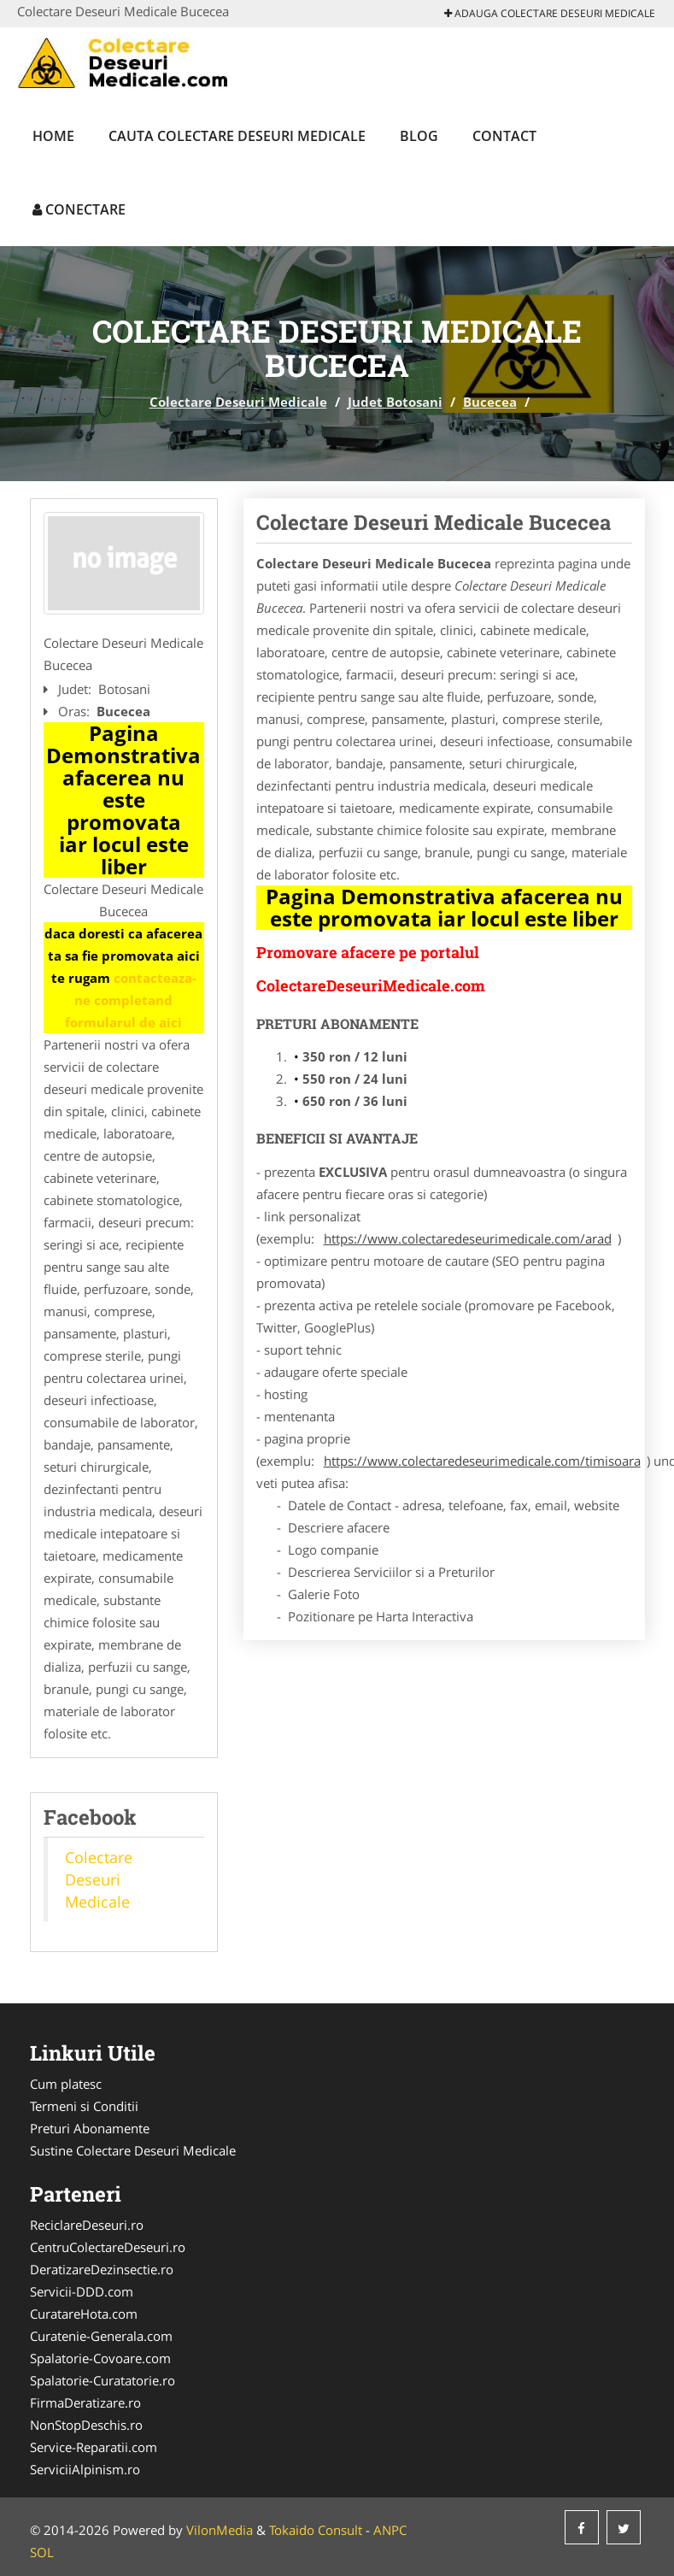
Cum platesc (66, 2083)
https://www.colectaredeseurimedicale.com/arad (468, 1238)
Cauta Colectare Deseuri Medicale (237, 135)
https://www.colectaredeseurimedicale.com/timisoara (482, 1460)
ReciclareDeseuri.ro (87, 2224)
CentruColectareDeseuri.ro (107, 2246)
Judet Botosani (395, 401)
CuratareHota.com (84, 2313)
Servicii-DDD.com (81, 2291)
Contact (504, 135)
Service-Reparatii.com (93, 2446)
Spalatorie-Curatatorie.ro (102, 2380)
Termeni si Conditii (84, 2105)
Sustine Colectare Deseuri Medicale (133, 2150)
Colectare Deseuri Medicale (238, 401)
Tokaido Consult (315, 2529)
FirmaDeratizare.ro (85, 2402)
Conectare (79, 209)
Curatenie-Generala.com (101, 2335)
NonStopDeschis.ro (86, 2424)
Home (53, 135)
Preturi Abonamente (89, 2128)
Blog (419, 135)
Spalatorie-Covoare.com (100, 2358)
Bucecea (490, 401)
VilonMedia (219, 2529)
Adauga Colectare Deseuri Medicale (549, 13)
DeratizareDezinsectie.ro (101, 2269)
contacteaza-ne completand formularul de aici (130, 1000)
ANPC (390, 2529)
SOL (42, 2552)
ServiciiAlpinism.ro (85, 2469)
